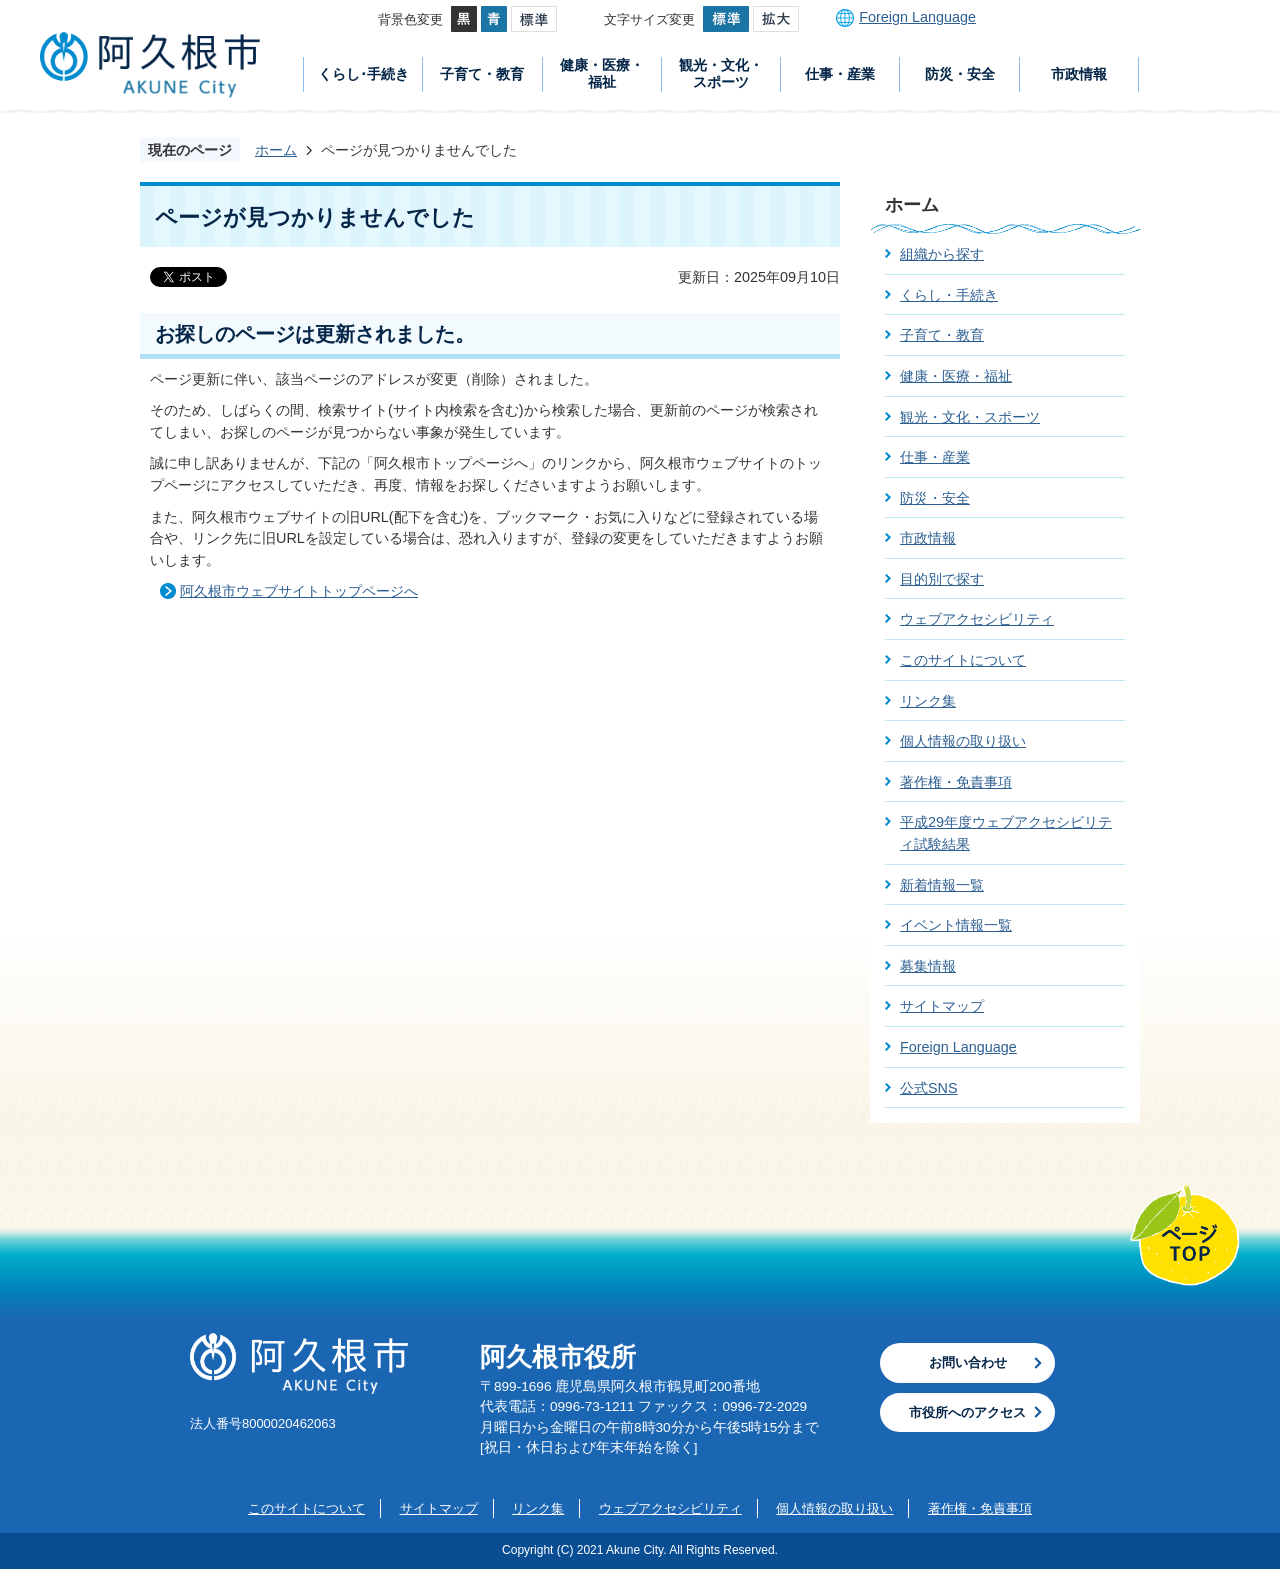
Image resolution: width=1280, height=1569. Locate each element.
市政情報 (1079, 74)
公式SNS (929, 1088)
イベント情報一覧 (956, 925)
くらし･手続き (363, 74)
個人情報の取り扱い (963, 741)
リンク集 (928, 701)
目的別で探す (942, 579)
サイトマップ (942, 1006)
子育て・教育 (482, 74)
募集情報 (928, 966)
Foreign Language (917, 17)
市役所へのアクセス (967, 1412)
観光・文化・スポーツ (721, 73)
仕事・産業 (840, 74)
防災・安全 (960, 74)
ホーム (276, 150)
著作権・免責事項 (956, 782)
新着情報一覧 (942, 885)
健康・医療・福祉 (602, 73)
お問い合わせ (968, 1362)
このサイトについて (963, 660)
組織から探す (942, 254)
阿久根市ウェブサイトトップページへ (299, 591)
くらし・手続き (949, 295)
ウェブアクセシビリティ (977, 619)
